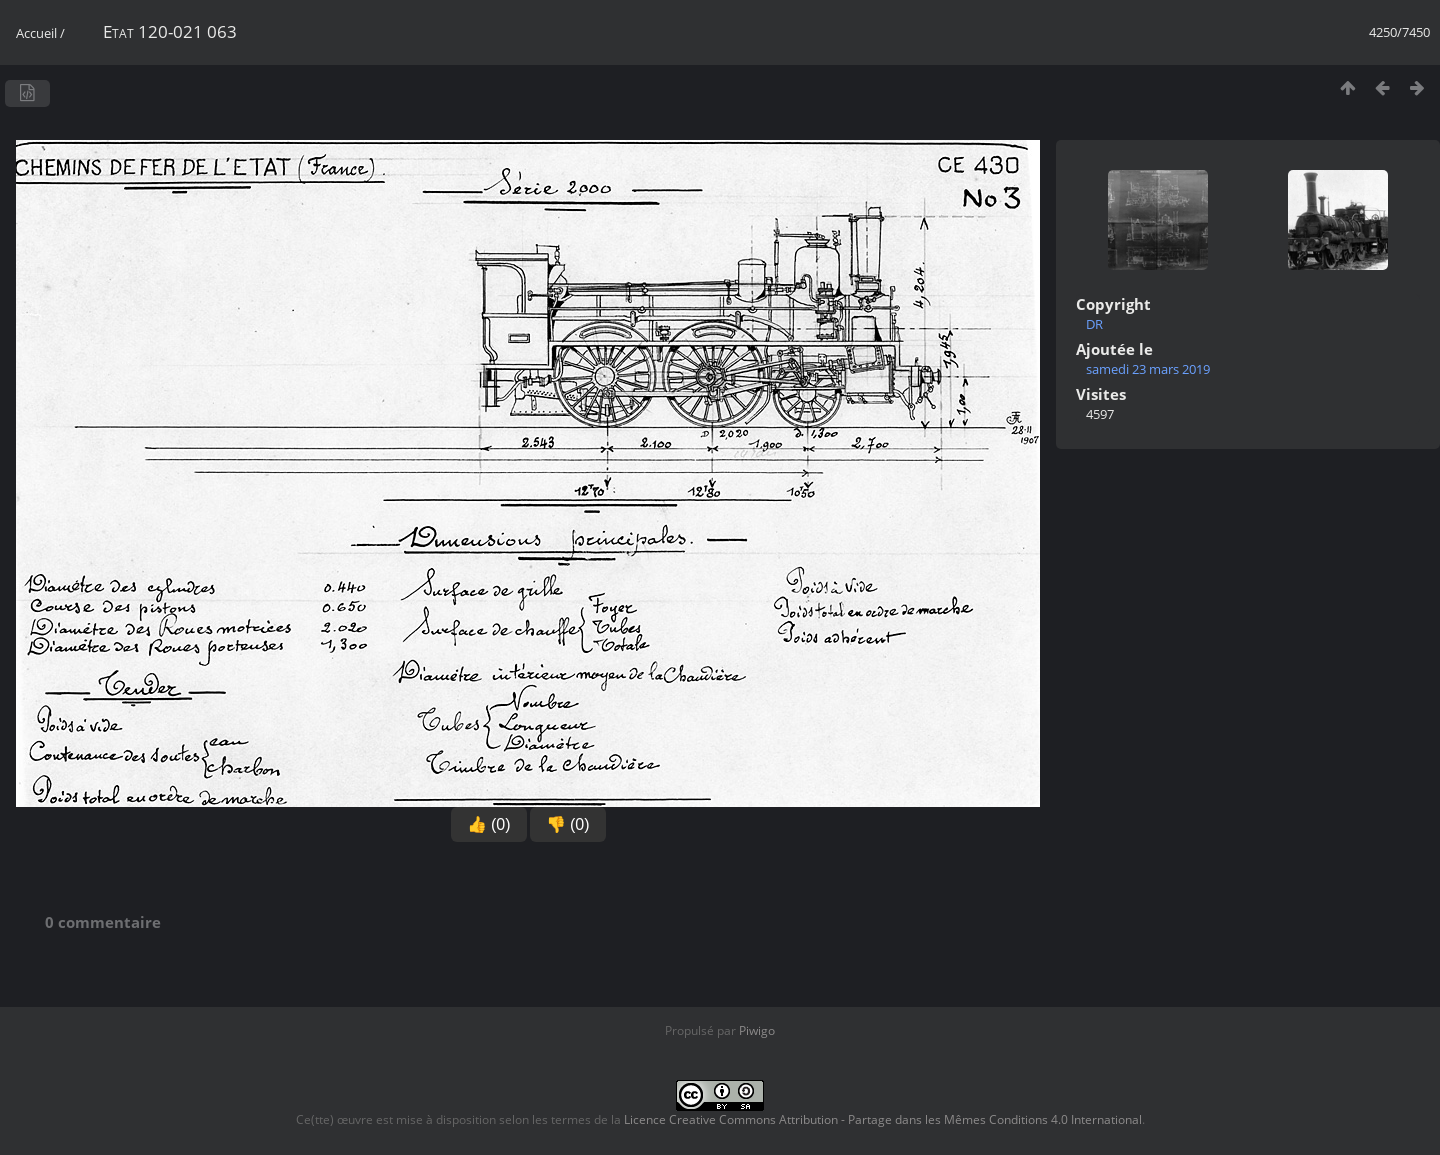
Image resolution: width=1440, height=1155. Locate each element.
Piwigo (757, 1030)
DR (1094, 324)
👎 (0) (568, 824)
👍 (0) (489, 824)
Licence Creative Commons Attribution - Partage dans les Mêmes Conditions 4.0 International (883, 1119)
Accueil (36, 33)
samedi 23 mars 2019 (1148, 369)
